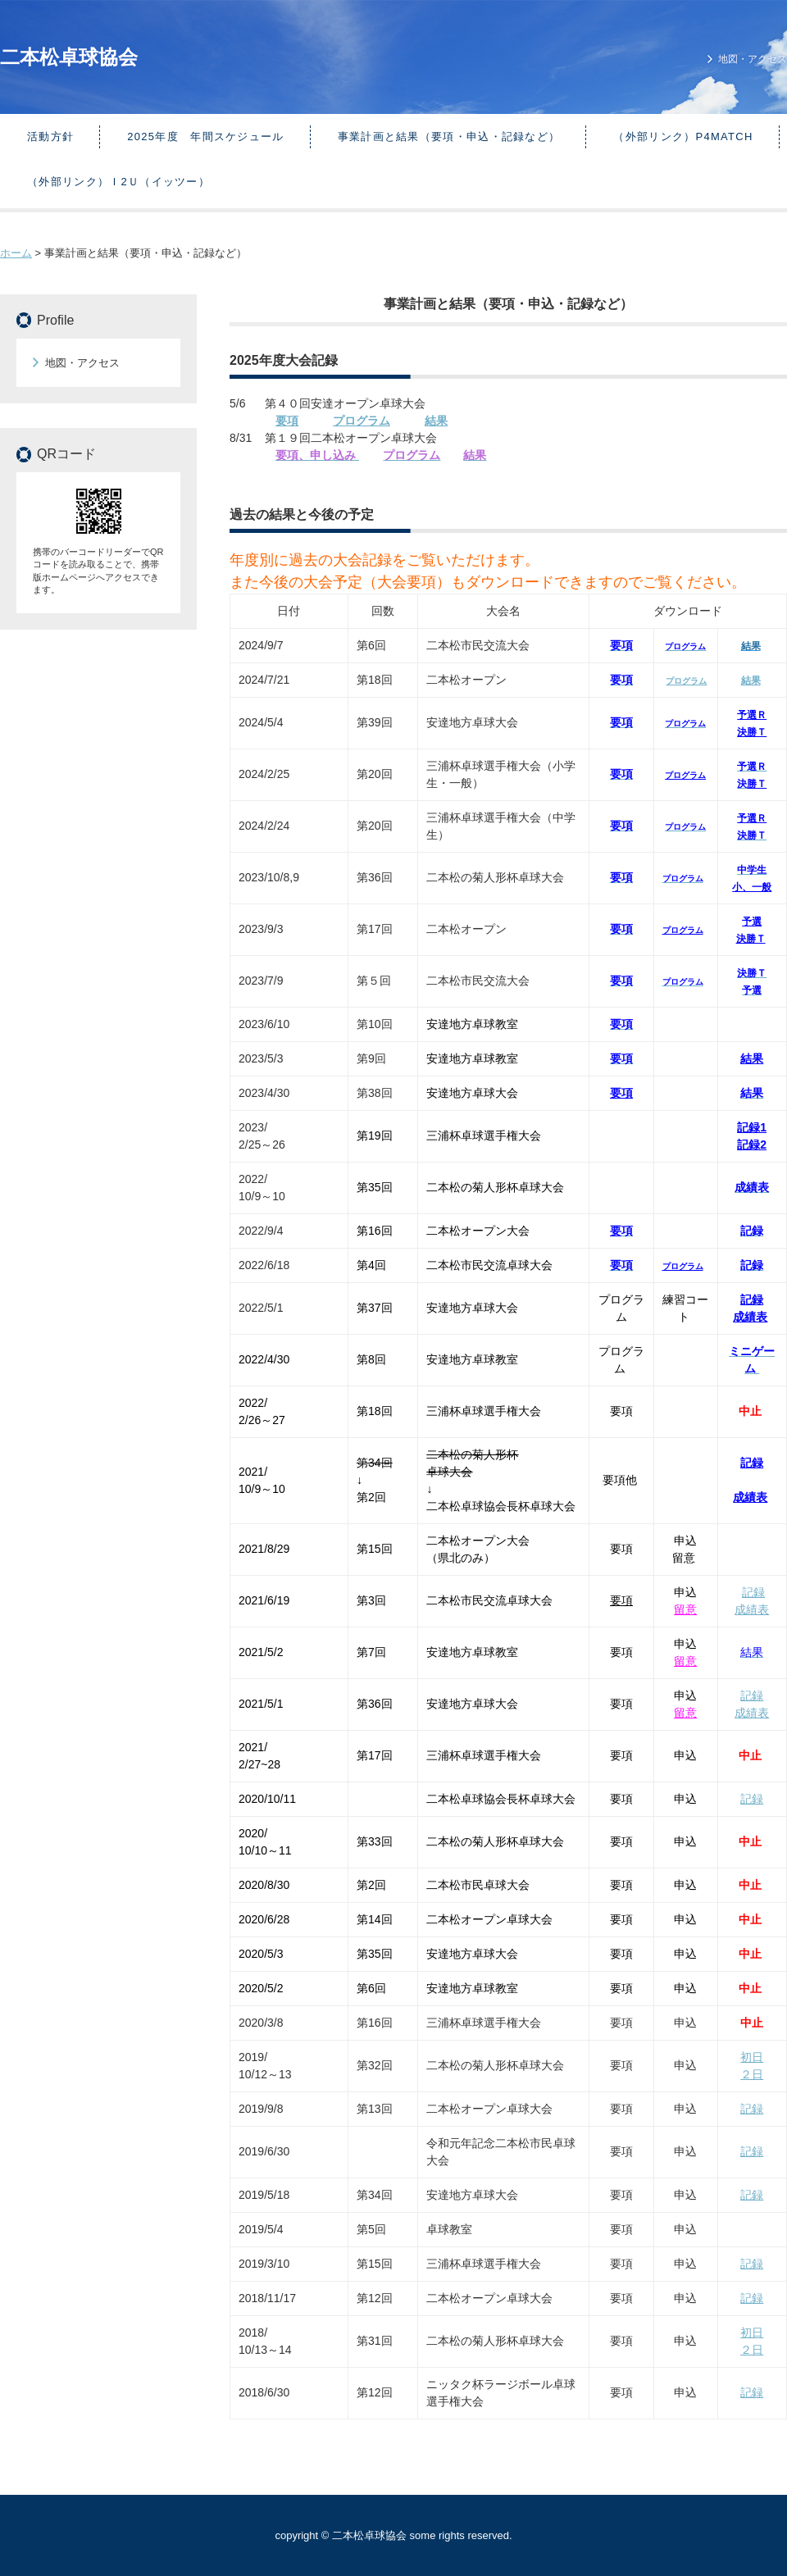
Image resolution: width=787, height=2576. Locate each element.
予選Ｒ (752, 715)
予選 (752, 921)
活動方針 (50, 136)
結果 (751, 680)
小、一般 (751, 887)
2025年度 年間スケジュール (205, 136)
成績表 (750, 1316)
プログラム (361, 420)
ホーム (16, 253)
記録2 (752, 1144)
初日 (751, 2057)
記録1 (752, 1127)
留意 (685, 1609)
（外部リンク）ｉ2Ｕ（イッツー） (118, 181)
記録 (751, 1299)
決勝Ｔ (752, 732)
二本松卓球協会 (69, 57)
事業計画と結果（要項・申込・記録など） (449, 136)
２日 (751, 2074)
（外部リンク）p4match (683, 136)
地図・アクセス (752, 59)
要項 (286, 420)
